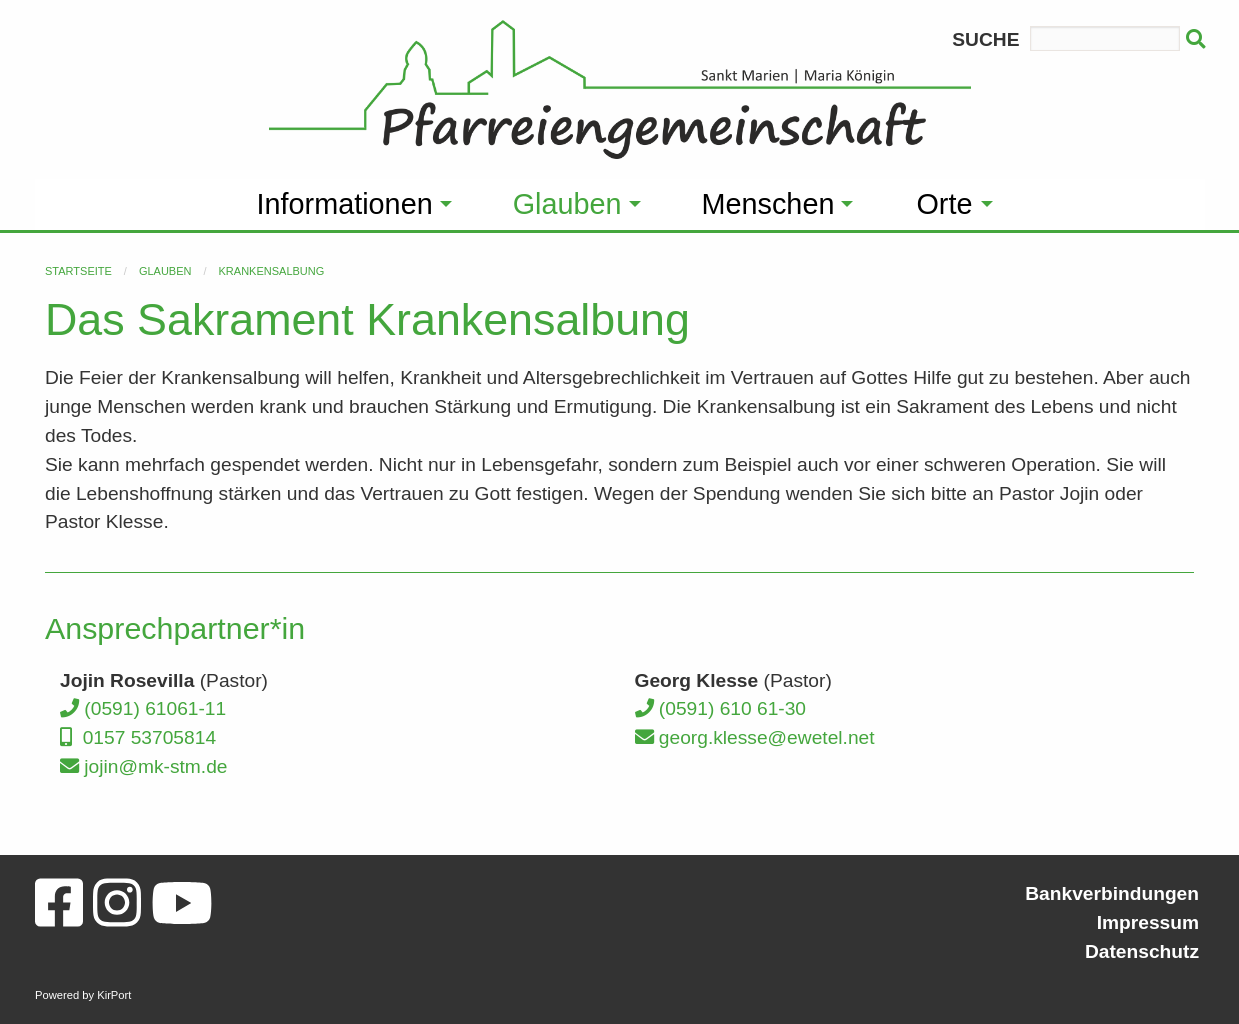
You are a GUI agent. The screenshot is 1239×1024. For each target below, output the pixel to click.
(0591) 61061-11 (143, 708)
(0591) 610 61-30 (721, 708)
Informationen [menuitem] (345, 204)
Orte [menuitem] (944, 204)
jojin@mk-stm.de (144, 766)
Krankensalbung (272, 271)
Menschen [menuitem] (768, 204)
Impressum (1148, 922)
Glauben (165, 271)
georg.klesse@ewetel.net (755, 737)
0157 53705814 (138, 737)
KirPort (114, 995)
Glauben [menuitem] (567, 204)
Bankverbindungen (1112, 893)
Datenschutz (1142, 951)
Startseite (78, 271)
